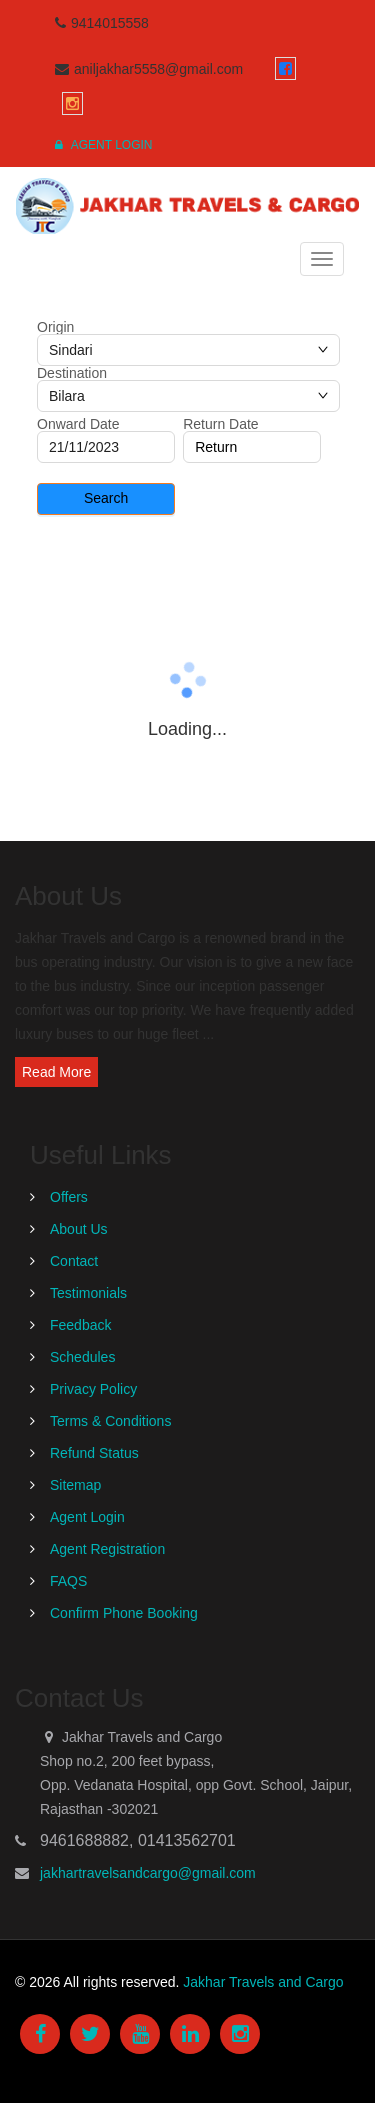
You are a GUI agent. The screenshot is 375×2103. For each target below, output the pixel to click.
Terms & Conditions (110, 1421)
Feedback (80, 1325)
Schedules (82, 1357)
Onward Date (78, 424)
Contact (74, 1261)
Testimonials (88, 1293)
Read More (56, 1072)
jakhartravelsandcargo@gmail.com (148, 1873)
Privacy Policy (93, 1389)
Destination (72, 373)
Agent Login (103, 145)
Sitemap (75, 1485)
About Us (79, 1229)
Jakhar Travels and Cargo (263, 1982)
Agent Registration (107, 1549)
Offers (69, 1197)
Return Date (220, 424)
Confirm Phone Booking (124, 1613)
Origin (55, 327)
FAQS (68, 1581)
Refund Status (94, 1453)
